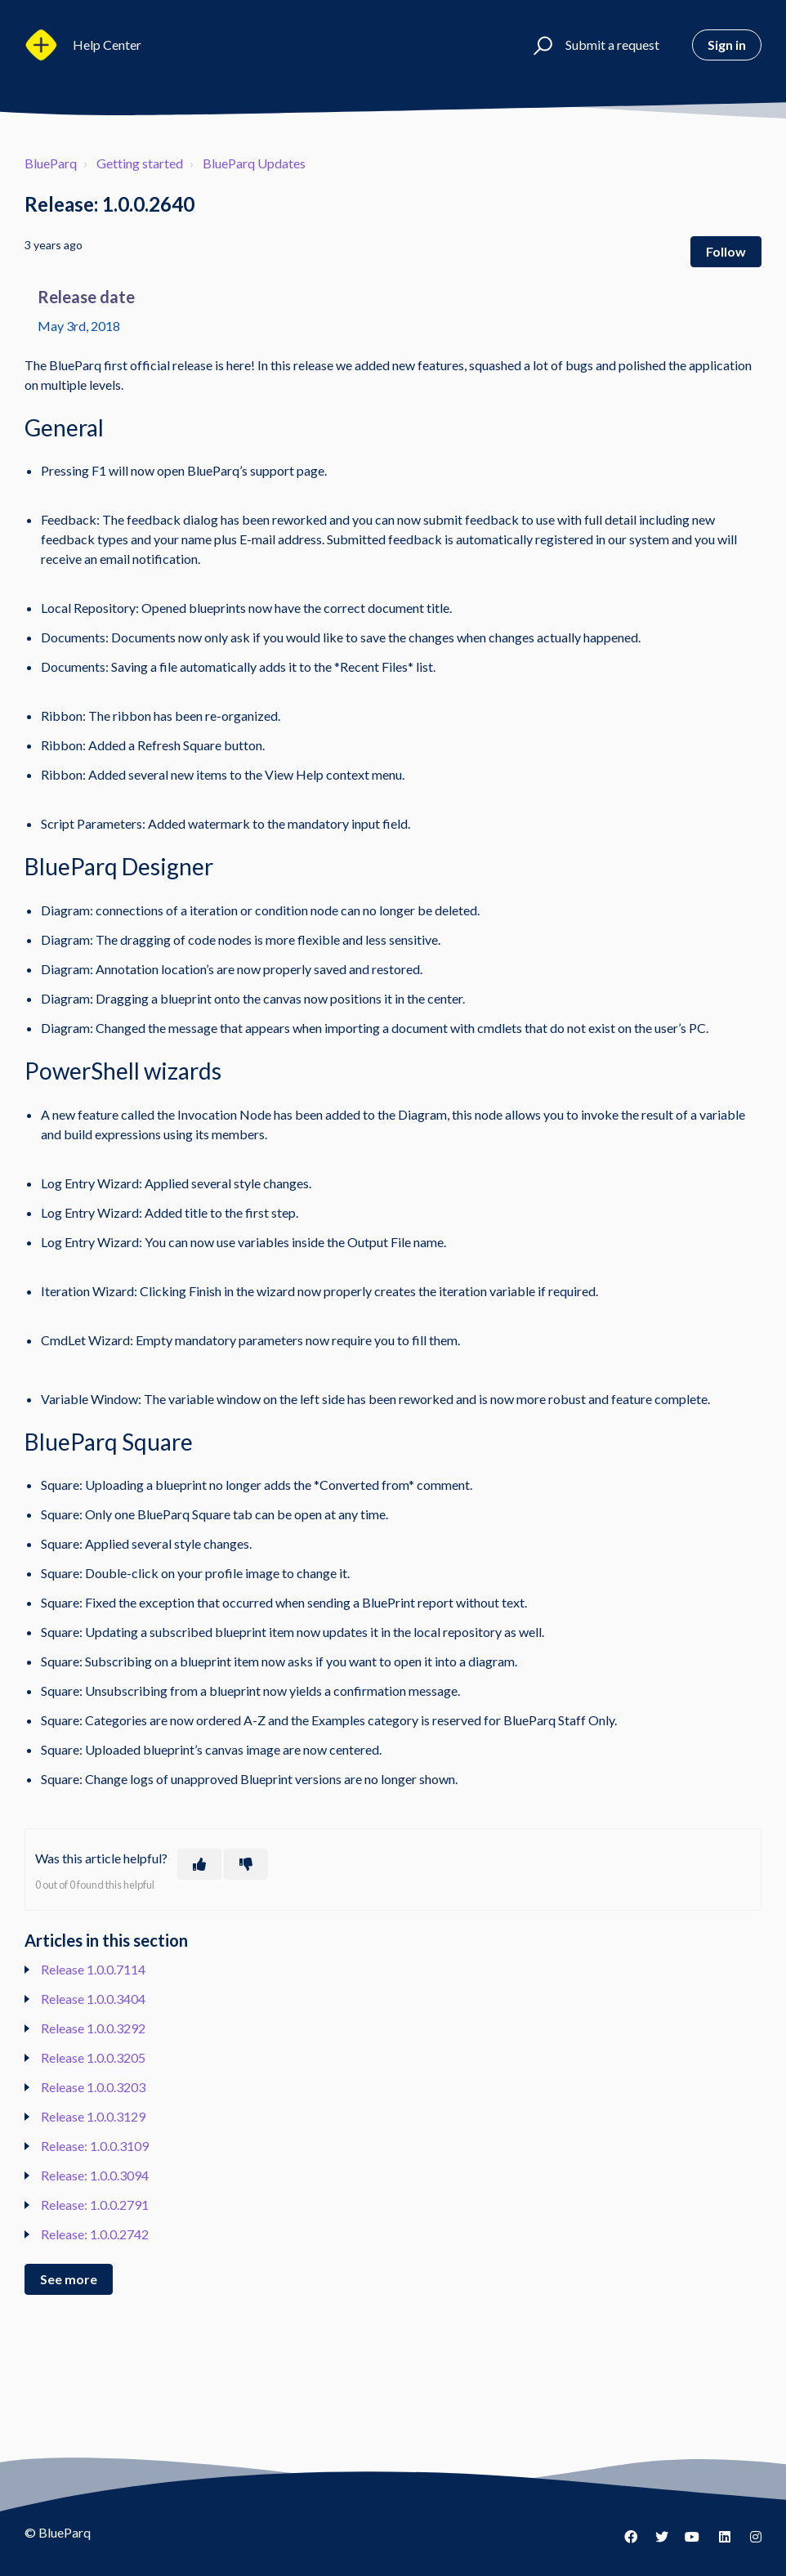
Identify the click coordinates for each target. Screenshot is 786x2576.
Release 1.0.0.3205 (93, 2057)
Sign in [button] (727, 44)
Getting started (139, 163)
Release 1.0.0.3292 (93, 2028)
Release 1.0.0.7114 (93, 1969)
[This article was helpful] (199, 1864)
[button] (540, 45)
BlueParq (51, 163)
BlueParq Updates (254, 163)
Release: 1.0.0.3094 (95, 2175)
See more (68, 2279)
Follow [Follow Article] (726, 251)
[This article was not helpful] (246, 1864)
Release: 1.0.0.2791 (95, 2204)
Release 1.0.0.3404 (93, 1998)
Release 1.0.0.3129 (93, 2116)
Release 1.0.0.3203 (93, 2087)
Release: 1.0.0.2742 (95, 2234)
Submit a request (612, 44)
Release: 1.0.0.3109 (95, 2145)
